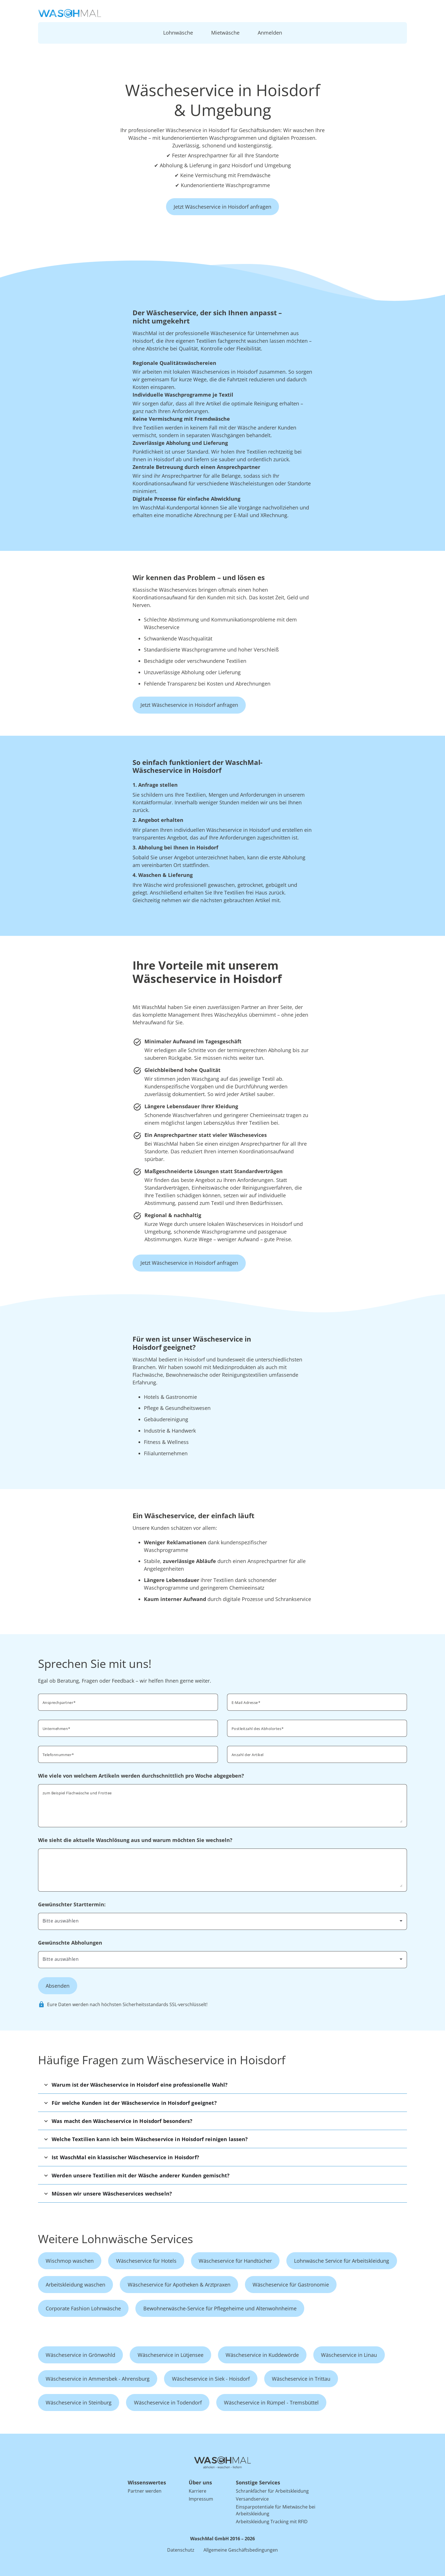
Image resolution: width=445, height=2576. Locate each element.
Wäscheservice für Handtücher (235, 2260)
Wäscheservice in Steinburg (79, 2402)
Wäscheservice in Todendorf (168, 2402)
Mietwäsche (225, 32)
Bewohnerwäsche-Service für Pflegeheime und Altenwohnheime (220, 2308)
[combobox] (317, 1727)
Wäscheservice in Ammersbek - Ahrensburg (98, 2378)
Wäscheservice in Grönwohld (80, 2354)
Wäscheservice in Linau (349, 2354)
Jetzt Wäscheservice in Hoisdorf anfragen (222, 206)
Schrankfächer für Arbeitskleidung (272, 2491)
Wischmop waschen (70, 2260)
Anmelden (270, 32)
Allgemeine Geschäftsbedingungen (240, 2550)
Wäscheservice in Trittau (301, 2378)
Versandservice (252, 2499)
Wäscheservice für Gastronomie (291, 2284)
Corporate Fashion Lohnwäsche (83, 2308)
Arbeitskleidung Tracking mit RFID (272, 2521)
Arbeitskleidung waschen (75, 2284)
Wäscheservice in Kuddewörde (262, 2354)
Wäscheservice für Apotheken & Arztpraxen (179, 2284)
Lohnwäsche (178, 32)
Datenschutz (180, 2550)
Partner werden (144, 2491)
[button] (222, 2084)
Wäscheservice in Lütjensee (170, 2354)
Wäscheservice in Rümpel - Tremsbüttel (271, 2402)
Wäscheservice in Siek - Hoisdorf (211, 2378)
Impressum (201, 2499)
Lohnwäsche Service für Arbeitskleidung (341, 2260)
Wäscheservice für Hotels (146, 2260)
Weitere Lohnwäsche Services (115, 2239)
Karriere (197, 2491)
